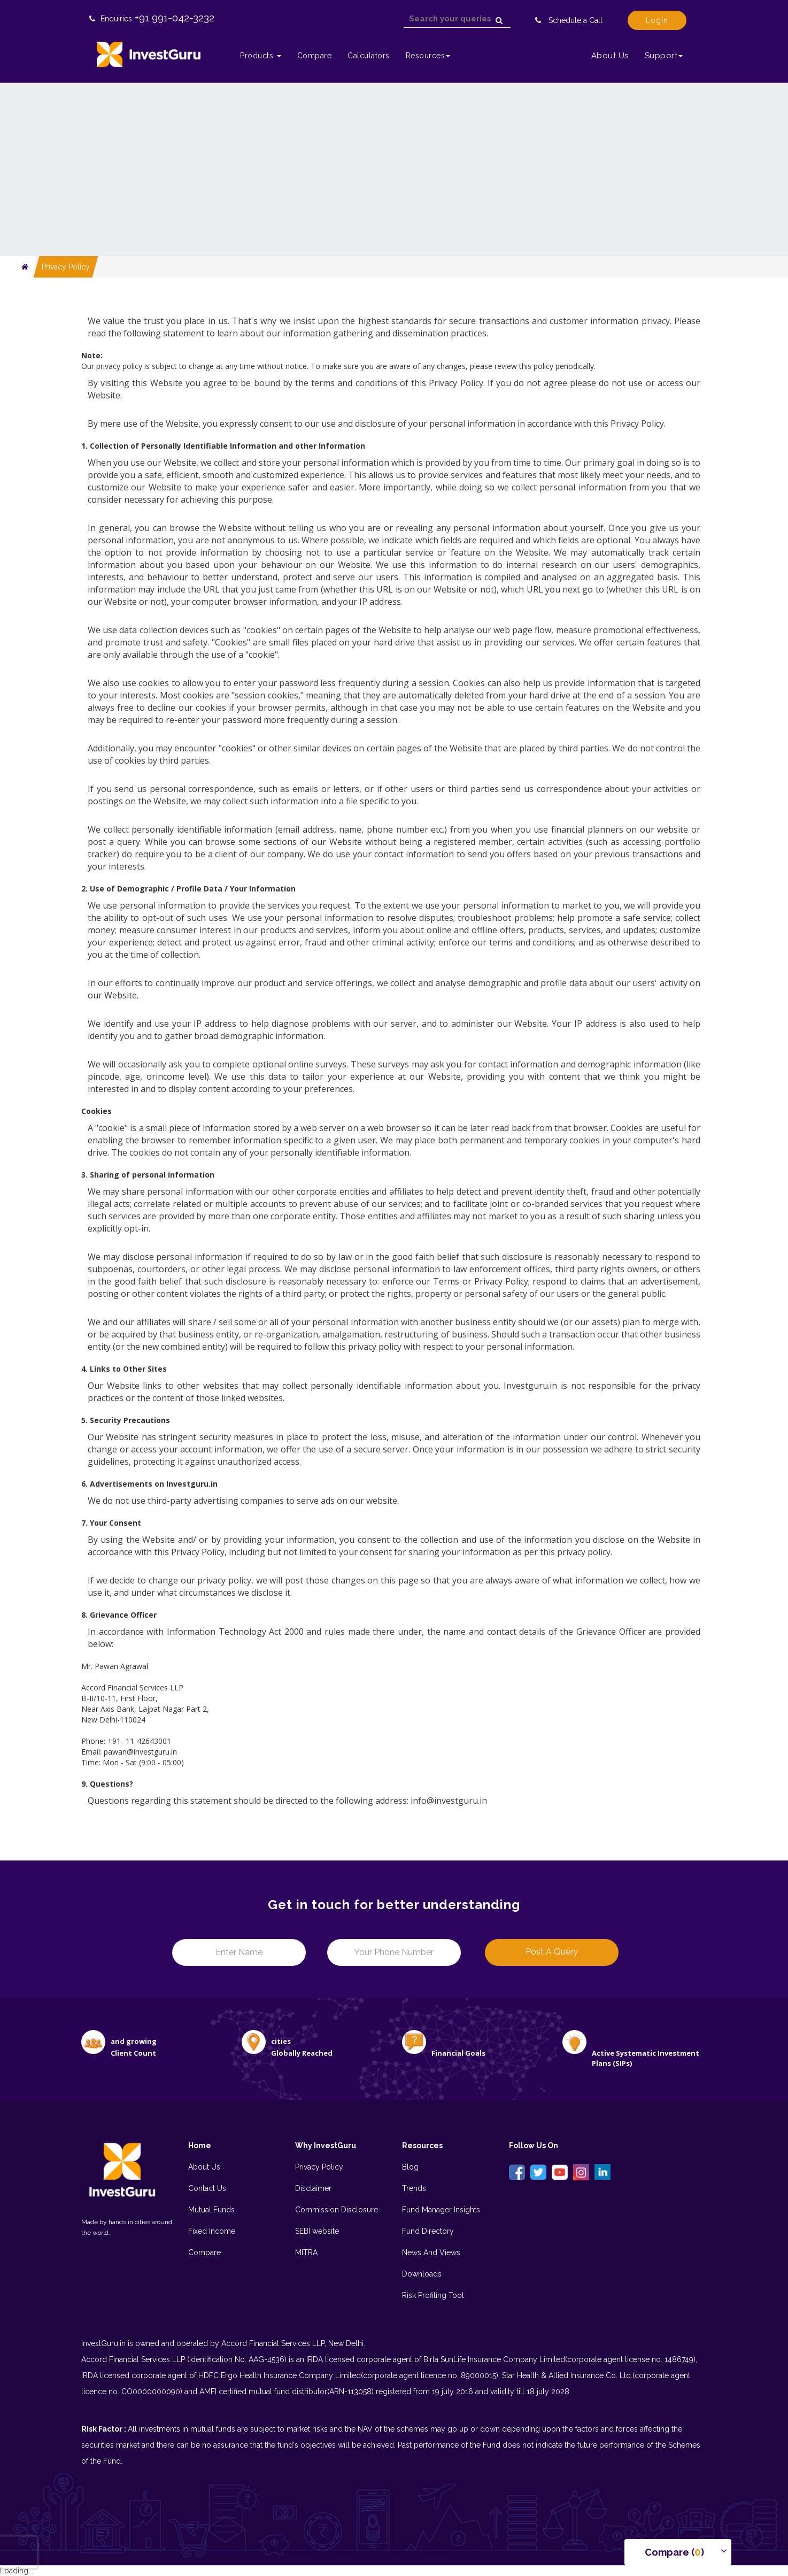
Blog (410, 2167)
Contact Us (207, 2188)
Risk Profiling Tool (433, 2295)
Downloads (422, 2274)
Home (199, 2145)
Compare (314, 55)
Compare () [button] (674, 2552)
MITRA (306, 2252)
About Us (610, 55)
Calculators (368, 55)
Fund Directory (428, 2231)
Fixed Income (211, 2231)
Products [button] (260, 55)
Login (657, 20)
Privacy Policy (66, 267)
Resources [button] (428, 55)
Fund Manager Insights (441, 2209)
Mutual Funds (211, 2209)
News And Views (431, 2252)
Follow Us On (533, 2145)
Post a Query (552, 1952)
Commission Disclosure (336, 2209)
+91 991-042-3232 (174, 18)
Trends (414, 2188)
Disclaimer (313, 2188)
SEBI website (317, 2231)
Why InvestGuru (325, 2145)
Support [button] (664, 55)
